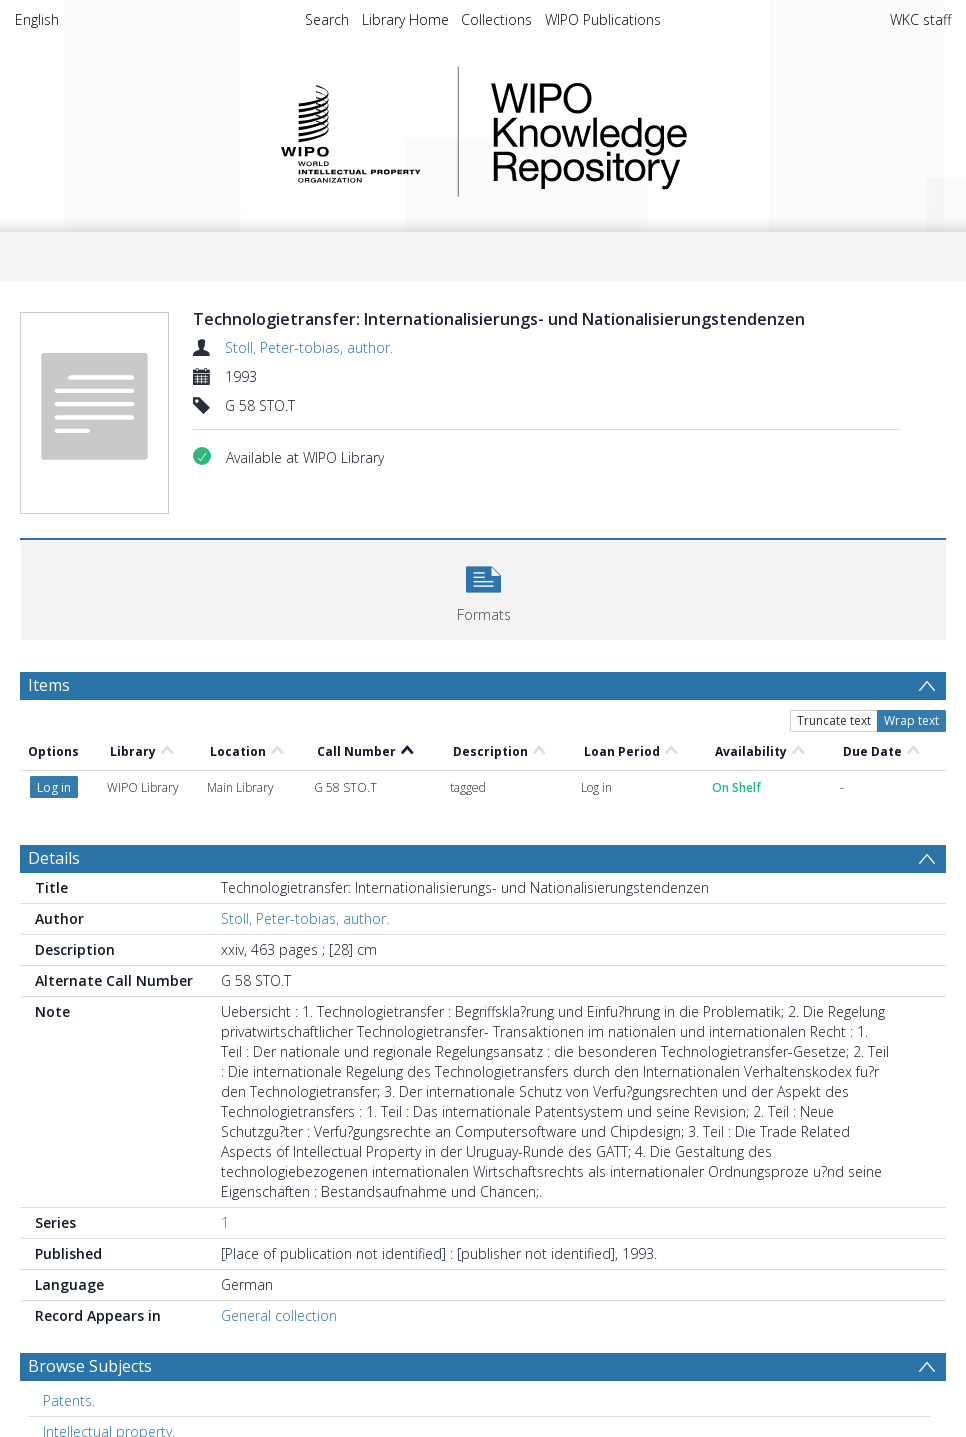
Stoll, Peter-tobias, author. (309, 347)
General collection (279, 1244)
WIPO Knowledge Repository (671, 132)
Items (49, 685)
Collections (496, 19)
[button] (483, 587)
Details (54, 787)
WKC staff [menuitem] (920, 19)
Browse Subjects (90, 1295)
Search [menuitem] (327, 19)
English (37, 19)
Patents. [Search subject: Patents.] (69, 1329)
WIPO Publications (603, 19)
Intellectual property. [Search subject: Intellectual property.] (109, 1360)
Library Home (405, 19)
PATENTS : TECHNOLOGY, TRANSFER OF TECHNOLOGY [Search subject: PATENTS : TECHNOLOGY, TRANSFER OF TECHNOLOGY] (215, 1391)
